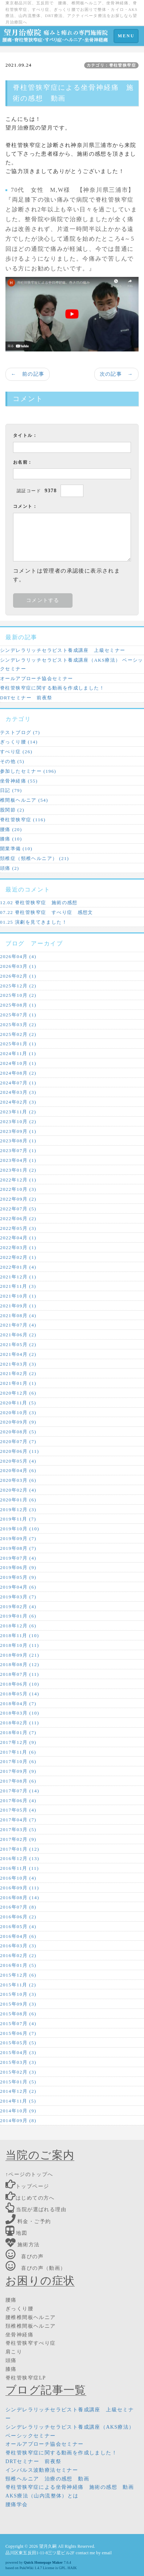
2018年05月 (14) (19, 1693)
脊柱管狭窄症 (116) (23, 819)
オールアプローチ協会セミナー (36, 678)
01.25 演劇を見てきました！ (33, 922)
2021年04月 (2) (18, 1354)
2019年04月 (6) (18, 1587)
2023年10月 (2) (18, 1121)
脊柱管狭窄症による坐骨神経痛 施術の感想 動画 (69, 2487)
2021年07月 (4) (18, 1325)
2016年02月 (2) (18, 1955)
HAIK (72, 2568)
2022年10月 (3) (18, 1189)
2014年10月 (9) (18, 2110)
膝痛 (11, 2369)
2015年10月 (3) (18, 1994)
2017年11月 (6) (18, 1752)
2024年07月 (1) (18, 1082)
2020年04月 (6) (18, 1470)
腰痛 (11, 2300)
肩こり (13, 2351)
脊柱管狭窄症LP (25, 2378)
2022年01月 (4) (18, 1267)
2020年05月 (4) (18, 1461)
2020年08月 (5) (18, 1431)
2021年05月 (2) (18, 1344)
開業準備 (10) (16, 848)
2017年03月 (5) (18, 1829)
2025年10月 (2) (18, 995)
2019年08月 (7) (18, 1548)
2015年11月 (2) (18, 1984)
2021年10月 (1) (18, 1296)
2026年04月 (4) (18, 956)
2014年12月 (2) (18, 2091)
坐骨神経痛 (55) (19, 781)
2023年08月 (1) (18, 1140)
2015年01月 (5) (18, 2081)
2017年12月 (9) (18, 1742)
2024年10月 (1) (18, 1063)
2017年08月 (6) (18, 1781)
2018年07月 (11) (19, 1674)
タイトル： (25, 435)
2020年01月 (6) (18, 1499)
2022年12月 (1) (18, 1179)
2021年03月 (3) (18, 1364)
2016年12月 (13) (19, 1858)
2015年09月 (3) (18, 2004)
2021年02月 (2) (18, 1373)
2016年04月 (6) (18, 1936)
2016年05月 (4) (18, 1926)
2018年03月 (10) (19, 1713)
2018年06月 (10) (19, 1684)
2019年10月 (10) (19, 1528)
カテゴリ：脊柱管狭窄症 (111, 65)
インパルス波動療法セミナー (41, 2470)
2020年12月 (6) (18, 1393)
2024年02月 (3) (18, 1102)
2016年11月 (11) (19, 1868)
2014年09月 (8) (18, 2120)
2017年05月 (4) (18, 1810)
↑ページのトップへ (29, 2174)
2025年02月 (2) (18, 1034)
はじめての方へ (30, 2198)
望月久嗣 (48, 2546)
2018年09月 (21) (19, 1655)
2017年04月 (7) (18, 1819)
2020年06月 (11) (19, 1451)
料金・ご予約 (28, 2221)
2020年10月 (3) (18, 1412)
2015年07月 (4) (18, 2023)
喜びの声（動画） (35, 2268)
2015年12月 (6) (18, 1975)
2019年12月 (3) (18, 1509)
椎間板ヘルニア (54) (24, 800)
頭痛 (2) (9, 868)
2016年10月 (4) (18, 1878)
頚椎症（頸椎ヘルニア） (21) (34, 858)
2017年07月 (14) (19, 1790)
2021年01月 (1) (18, 1383)
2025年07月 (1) (18, 1014)
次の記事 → (116, 374)
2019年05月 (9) (18, 1577)
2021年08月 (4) (18, 1315)
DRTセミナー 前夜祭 (26, 697)
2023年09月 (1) (18, 1131)
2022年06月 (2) (18, 1218)
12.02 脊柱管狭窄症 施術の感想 (39, 902)
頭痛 (11, 2360)
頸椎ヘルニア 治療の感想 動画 (47, 2479)
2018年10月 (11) (19, 1645)
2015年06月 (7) (18, 2033)
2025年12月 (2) (18, 985)
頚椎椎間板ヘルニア (30, 2326)
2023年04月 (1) (18, 1160)
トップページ (27, 2186)
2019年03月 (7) (18, 1596)
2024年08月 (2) (18, 1073)
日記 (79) (11, 790)
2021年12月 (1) (18, 1276)
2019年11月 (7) (18, 1519)
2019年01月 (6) (18, 1616)
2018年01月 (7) (18, 1732)
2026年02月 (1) (18, 976)
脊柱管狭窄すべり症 (30, 2343)
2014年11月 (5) (18, 2101)
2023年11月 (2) (18, 1111)
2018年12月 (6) (18, 1625)
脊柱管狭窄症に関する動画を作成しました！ (52, 688)
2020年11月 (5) (18, 1402)
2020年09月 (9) (18, 1422)
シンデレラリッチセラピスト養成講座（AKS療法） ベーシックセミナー (71, 664)
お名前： (23, 462)
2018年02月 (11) (19, 1722)
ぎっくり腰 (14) (19, 742)
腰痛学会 (16, 2504)
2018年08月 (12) (19, 1664)
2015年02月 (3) (18, 2072)
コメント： (25, 506)
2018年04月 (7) (18, 1703)
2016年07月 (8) (18, 1907)
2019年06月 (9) (18, 1567)
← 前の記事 (27, 374)
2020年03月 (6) (18, 1480)
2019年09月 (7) (18, 1538)
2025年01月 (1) (18, 1043)
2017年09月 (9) (18, 1771)
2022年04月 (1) (18, 1237)
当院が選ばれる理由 (35, 2209)
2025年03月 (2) (18, 1024)
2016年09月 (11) (19, 1887)
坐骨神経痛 (19, 2334)
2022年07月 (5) (18, 1208)
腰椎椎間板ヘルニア (30, 2317)
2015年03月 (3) (18, 2062)
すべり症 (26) (16, 751)
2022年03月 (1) (18, 1247)
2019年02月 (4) (18, 1606)
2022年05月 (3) (18, 1228)
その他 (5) (12, 761)
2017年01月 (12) (19, 1849)
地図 (16, 2233)
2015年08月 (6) (18, 2013)
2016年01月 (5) (18, 1965)
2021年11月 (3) (18, 1286)
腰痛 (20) (11, 829)
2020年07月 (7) (18, 1441)
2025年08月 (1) (18, 1005)
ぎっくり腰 (19, 2308)
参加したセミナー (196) (28, 771)
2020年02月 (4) (18, 1490)
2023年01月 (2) (18, 1170)
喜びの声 (24, 2256)
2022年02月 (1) (18, 1257)
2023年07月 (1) (18, 1150)
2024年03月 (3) (18, 1092)
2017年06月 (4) (18, 1800)
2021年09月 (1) (18, 1305)
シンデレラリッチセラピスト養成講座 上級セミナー (63, 650)
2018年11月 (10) (19, 1635)
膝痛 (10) (11, 839)
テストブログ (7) (20, 732)
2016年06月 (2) (18, 1916)
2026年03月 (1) (18, 966)
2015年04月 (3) (18, 2052)
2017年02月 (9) (18, 1839)
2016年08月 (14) (19, 1897)
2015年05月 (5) (18, 2042)
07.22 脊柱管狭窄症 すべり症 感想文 (46, 912)
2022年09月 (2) (18, 1199)
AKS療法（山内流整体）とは (42, 2496)
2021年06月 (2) (18, 1334)
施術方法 (22, 2244)
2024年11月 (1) (18, 1053)
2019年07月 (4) (18, 1558)
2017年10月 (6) (18, 1761)
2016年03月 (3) (18, 1945)
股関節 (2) (12, 810)
